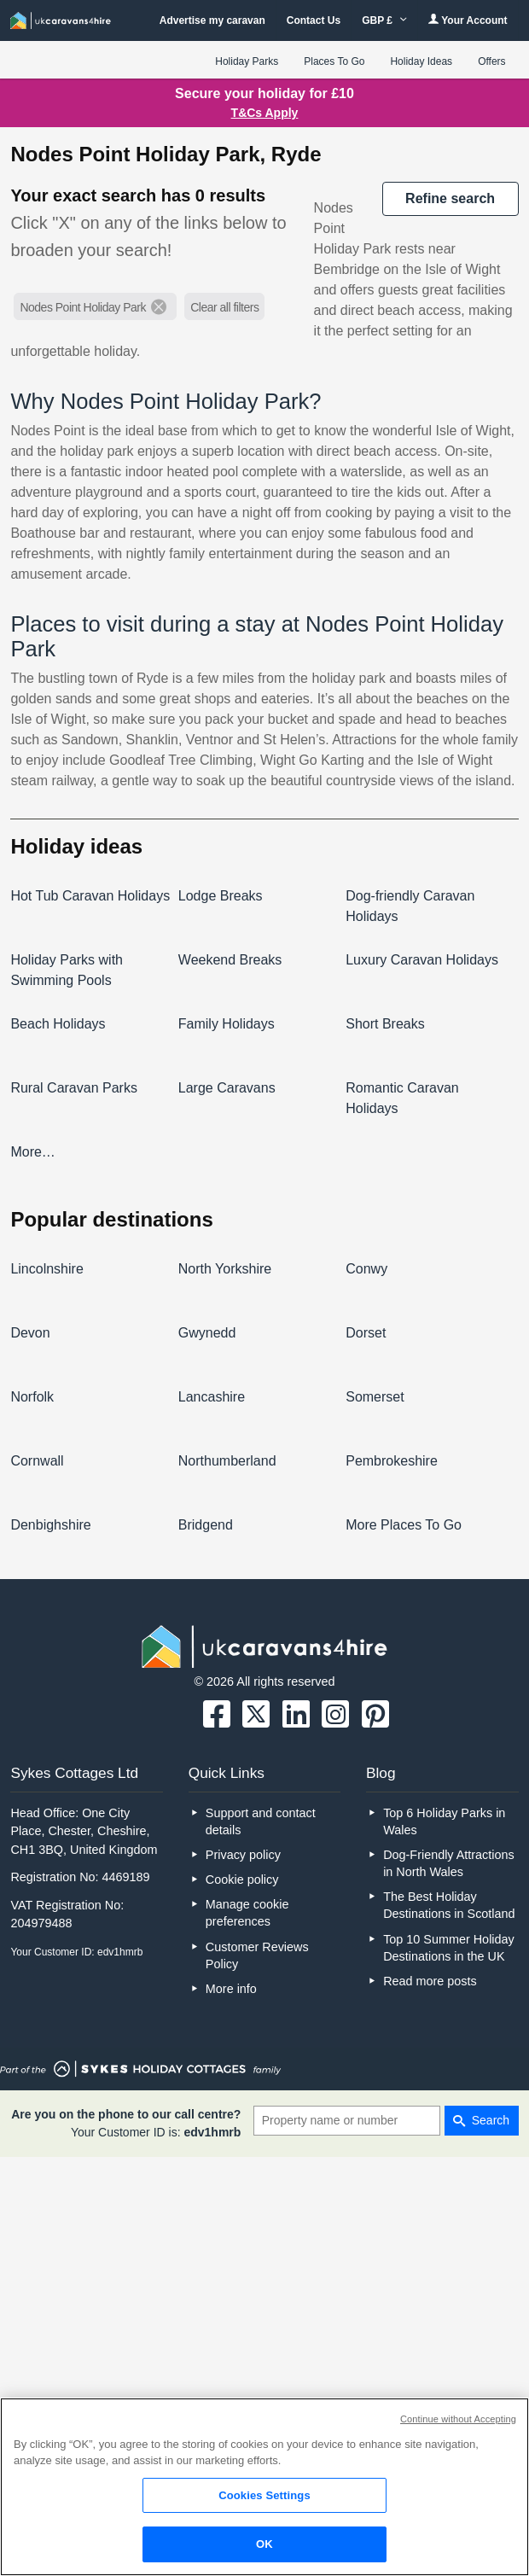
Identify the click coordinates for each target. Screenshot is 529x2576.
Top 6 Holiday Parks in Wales (444, 1821)
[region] (264, 2487)
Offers (491, 61)
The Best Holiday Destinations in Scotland (448, 1905)
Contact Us (313, 20)
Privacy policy (243, 1855)
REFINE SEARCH (450, 198)
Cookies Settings (264, 2495)
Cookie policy (242, 1879)
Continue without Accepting (458, 2419)
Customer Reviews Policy (257, 1955)
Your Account (467, 20)
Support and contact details (261, 1821)
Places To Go (334, 61)
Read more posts (430, 1981)
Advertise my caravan (212, 20)
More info (231, 1989)
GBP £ (384, 20)
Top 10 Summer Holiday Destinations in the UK (448, 1947)
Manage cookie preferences (247, 1912)
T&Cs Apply (265, 112)
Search (490, 2120)
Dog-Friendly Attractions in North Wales (448, 1863)
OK (264, 2544)
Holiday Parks (246, 61)
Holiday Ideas (421, 61)
